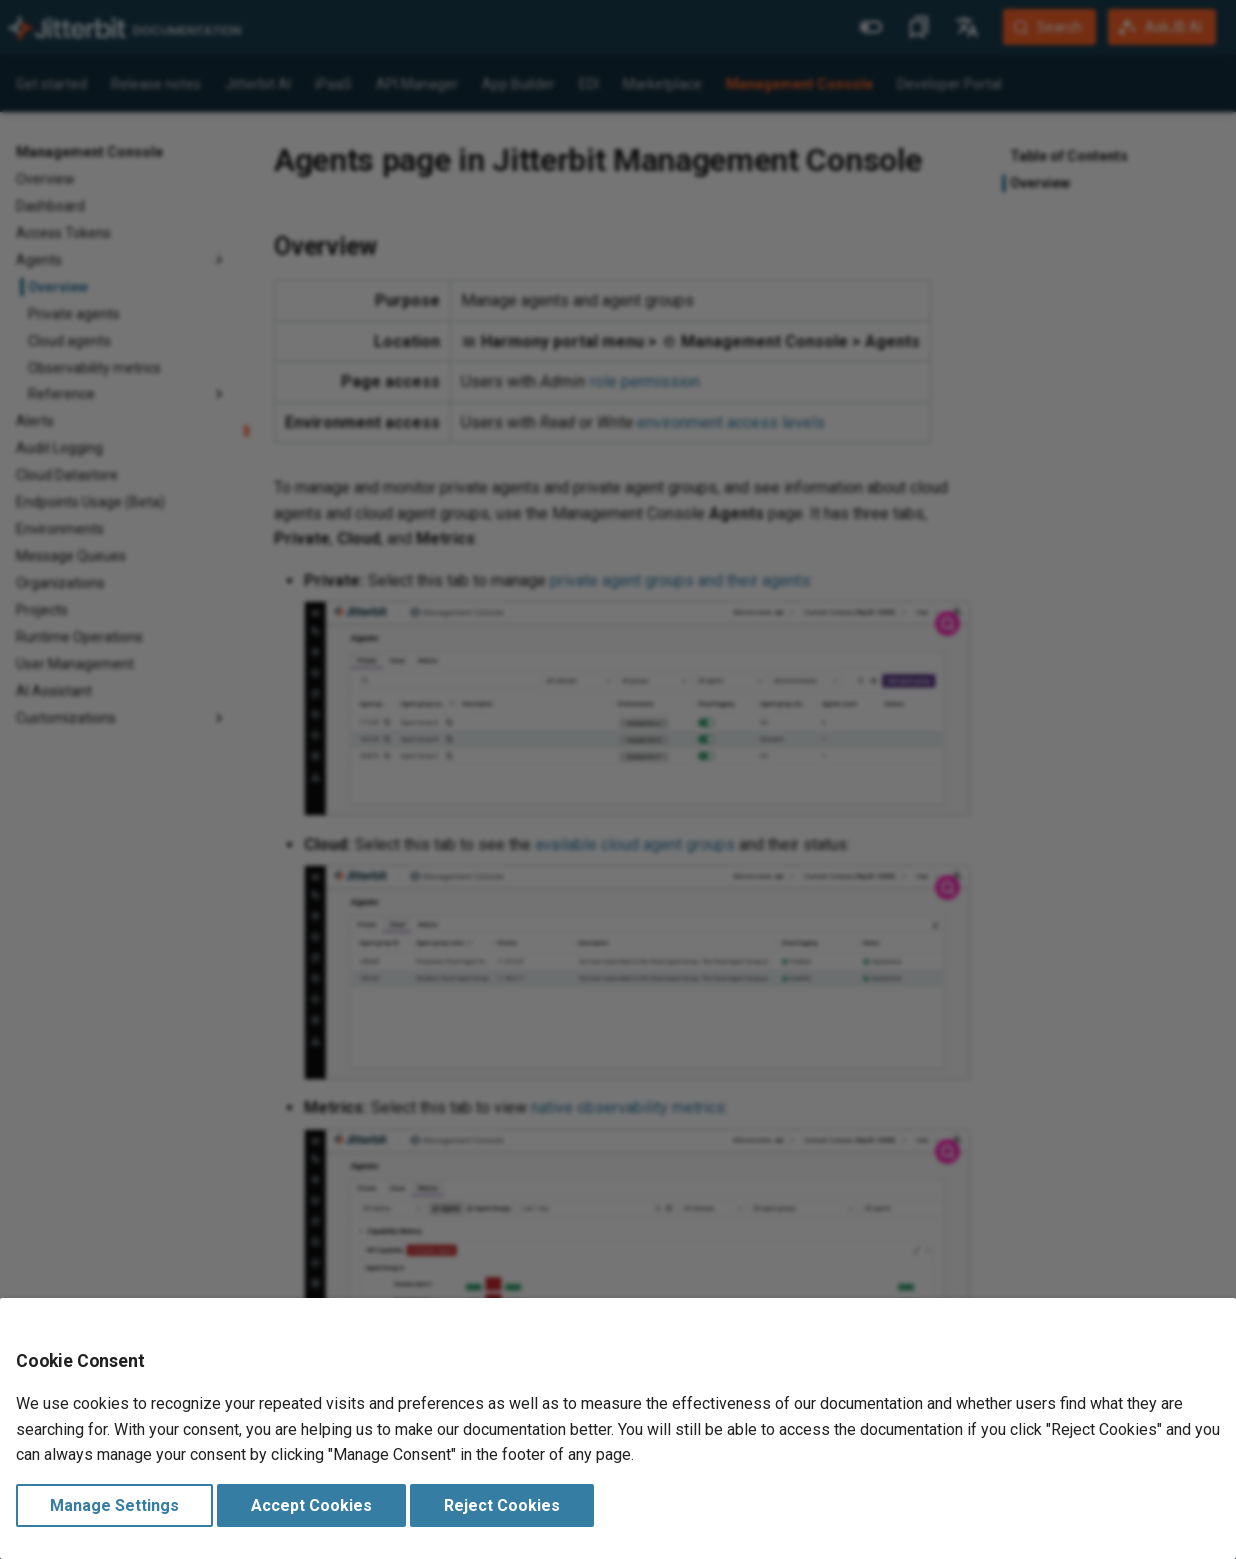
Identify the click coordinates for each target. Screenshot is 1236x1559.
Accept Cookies (311, 1505)
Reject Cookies (502, 1505)
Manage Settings (114, 1505)
